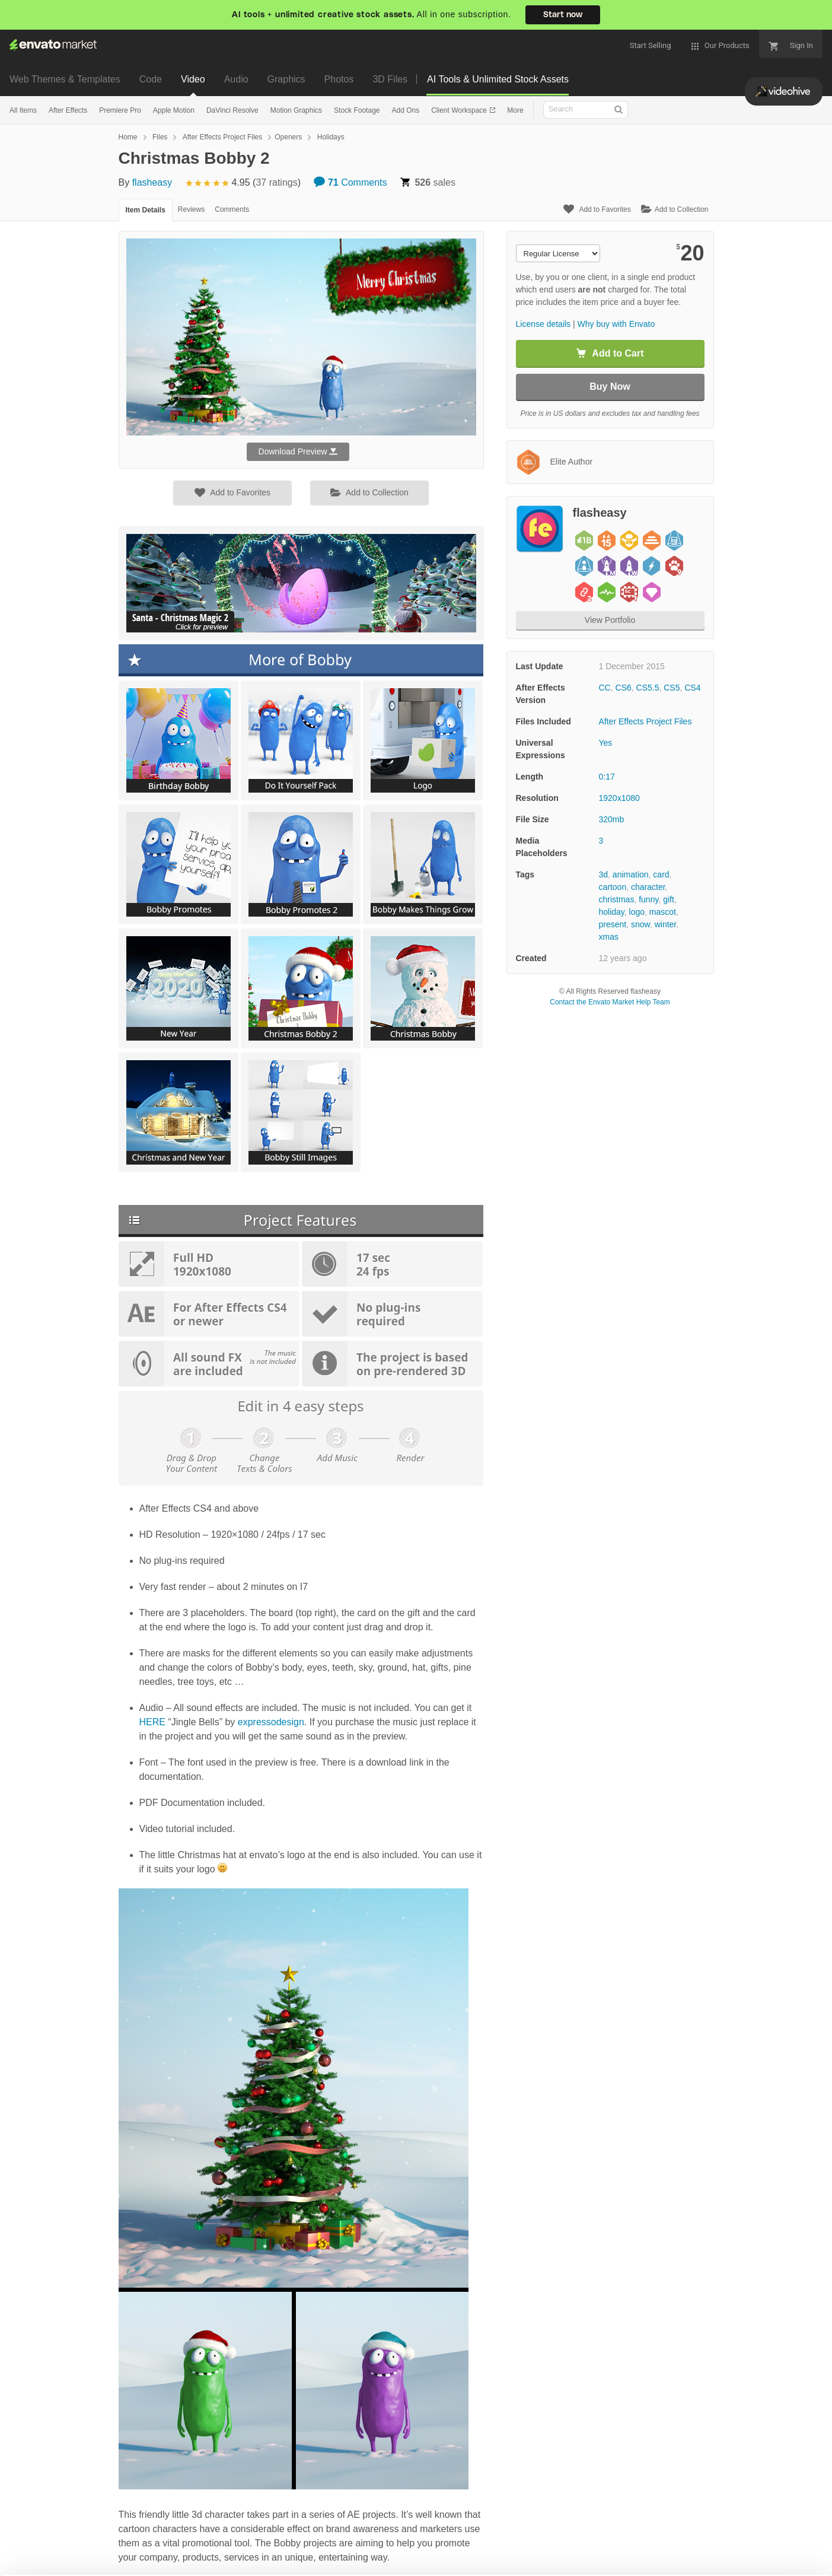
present (613, 924)
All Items (23, 110)
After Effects (68, 110)
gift (668, 899)
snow (640, 924)
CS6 (624, 687)
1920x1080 (619, 798)
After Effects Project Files (223, 137)
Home (128, 137)
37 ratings (276, 182)
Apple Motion (174, 110)
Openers (288, 137)
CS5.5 (647, 687)
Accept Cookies (560, 2550)
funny (648, 899)
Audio (236, 79)
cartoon (613, 887)
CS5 (672, 687)
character (648, 887)
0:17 (607, 776)
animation (631, 874)
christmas (617, 899)
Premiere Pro (120, 110)
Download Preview (298, 451)
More (515, 110)
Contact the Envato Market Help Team (610, 1002)
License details (543, 324)
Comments (350, 182)
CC (605, 687)
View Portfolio (610, 620)
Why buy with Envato (616, 324)
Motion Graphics (296, 110)
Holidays (331, 137)
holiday (611, 912)
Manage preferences (734, 2550)
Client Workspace (460, 110)
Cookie (160, 2561)
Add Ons (405, 110)
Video (193, 79)
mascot (662, 912)
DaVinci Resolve (232, 110)
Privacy (214, 2561)
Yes (606, 743)
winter (666, 924)
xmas (609, 937)
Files (159, 137)
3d (603, 874)
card (661, 874)
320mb (611, 819)
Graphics (286, 79)
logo (637, 912)
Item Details (145, 210)
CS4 (692, 687)
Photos (339, 79)
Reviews (191, 209)
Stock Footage (357, 110)
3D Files (389, 79)
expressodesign (271, 1722)
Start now (562, 15)
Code (150, 79)
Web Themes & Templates (64, 79)
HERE (152, 1722)
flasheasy (152, 182)
